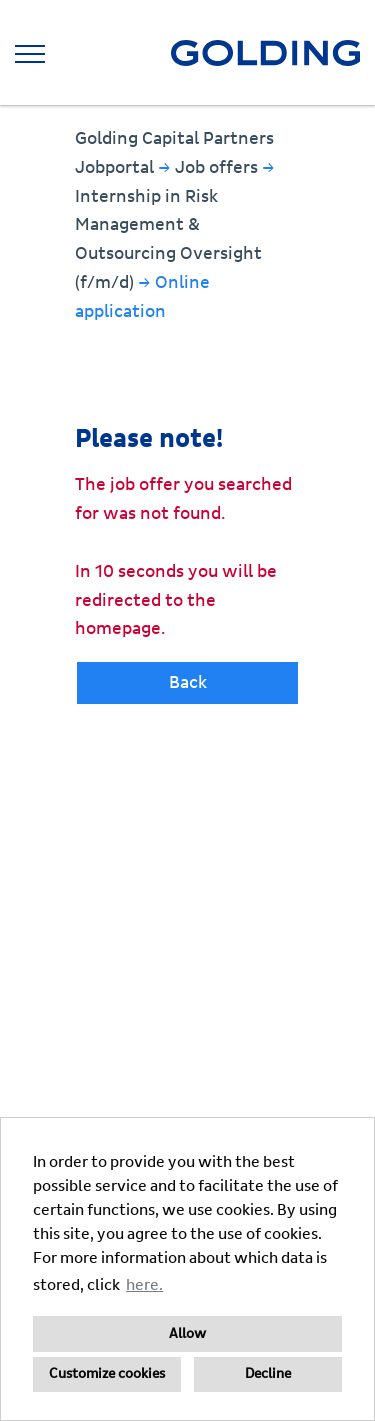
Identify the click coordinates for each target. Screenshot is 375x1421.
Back (188, 682)
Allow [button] (187, 1334)
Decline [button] (268, 1374)
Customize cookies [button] (107, 1374)
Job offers (218, 167)
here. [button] (144, 1285)
